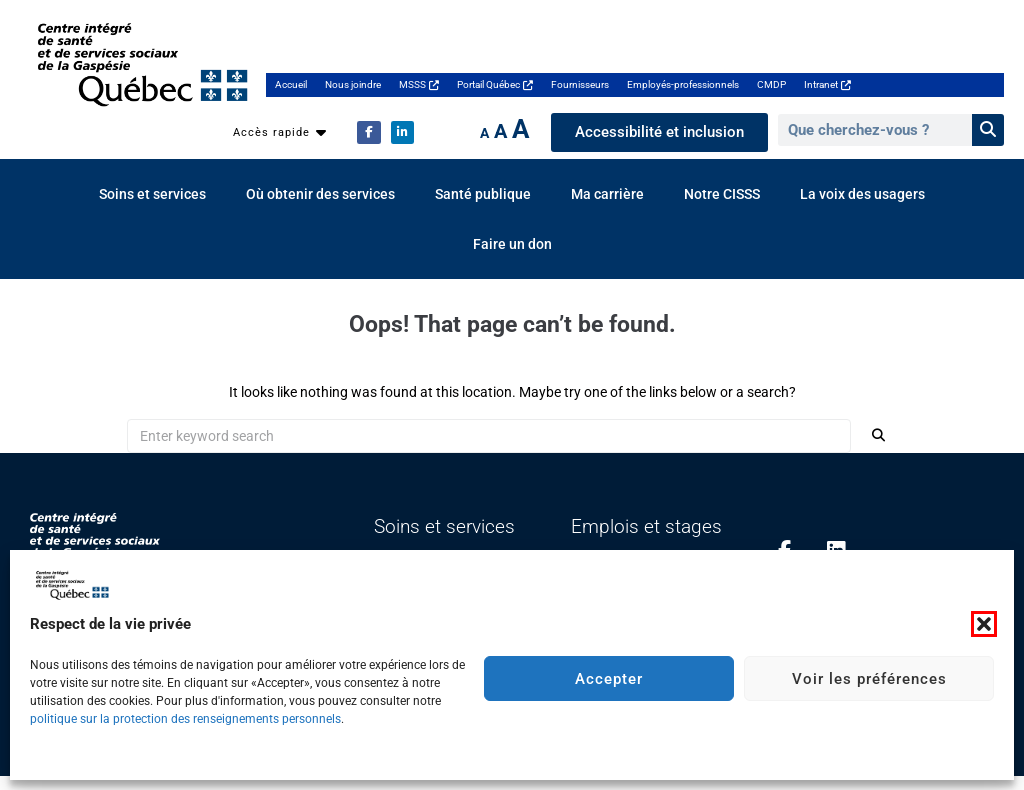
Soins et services (152, 194)
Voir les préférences (869, 679)
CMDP (771, 84)
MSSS (419, 84)
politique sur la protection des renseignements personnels (185, 719)
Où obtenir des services (320, 194)
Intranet (827, 84)
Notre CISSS (722, 194)
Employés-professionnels (683, 84)
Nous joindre (353, 84)
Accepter (609, 679)
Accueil (291, 84)
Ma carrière (607, 194)
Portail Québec (495, 84)
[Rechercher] (988, 130)
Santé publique (483, 194)
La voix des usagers (862, 194)
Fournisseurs (580, 84)
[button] (984, 624)
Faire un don (512, 244)
